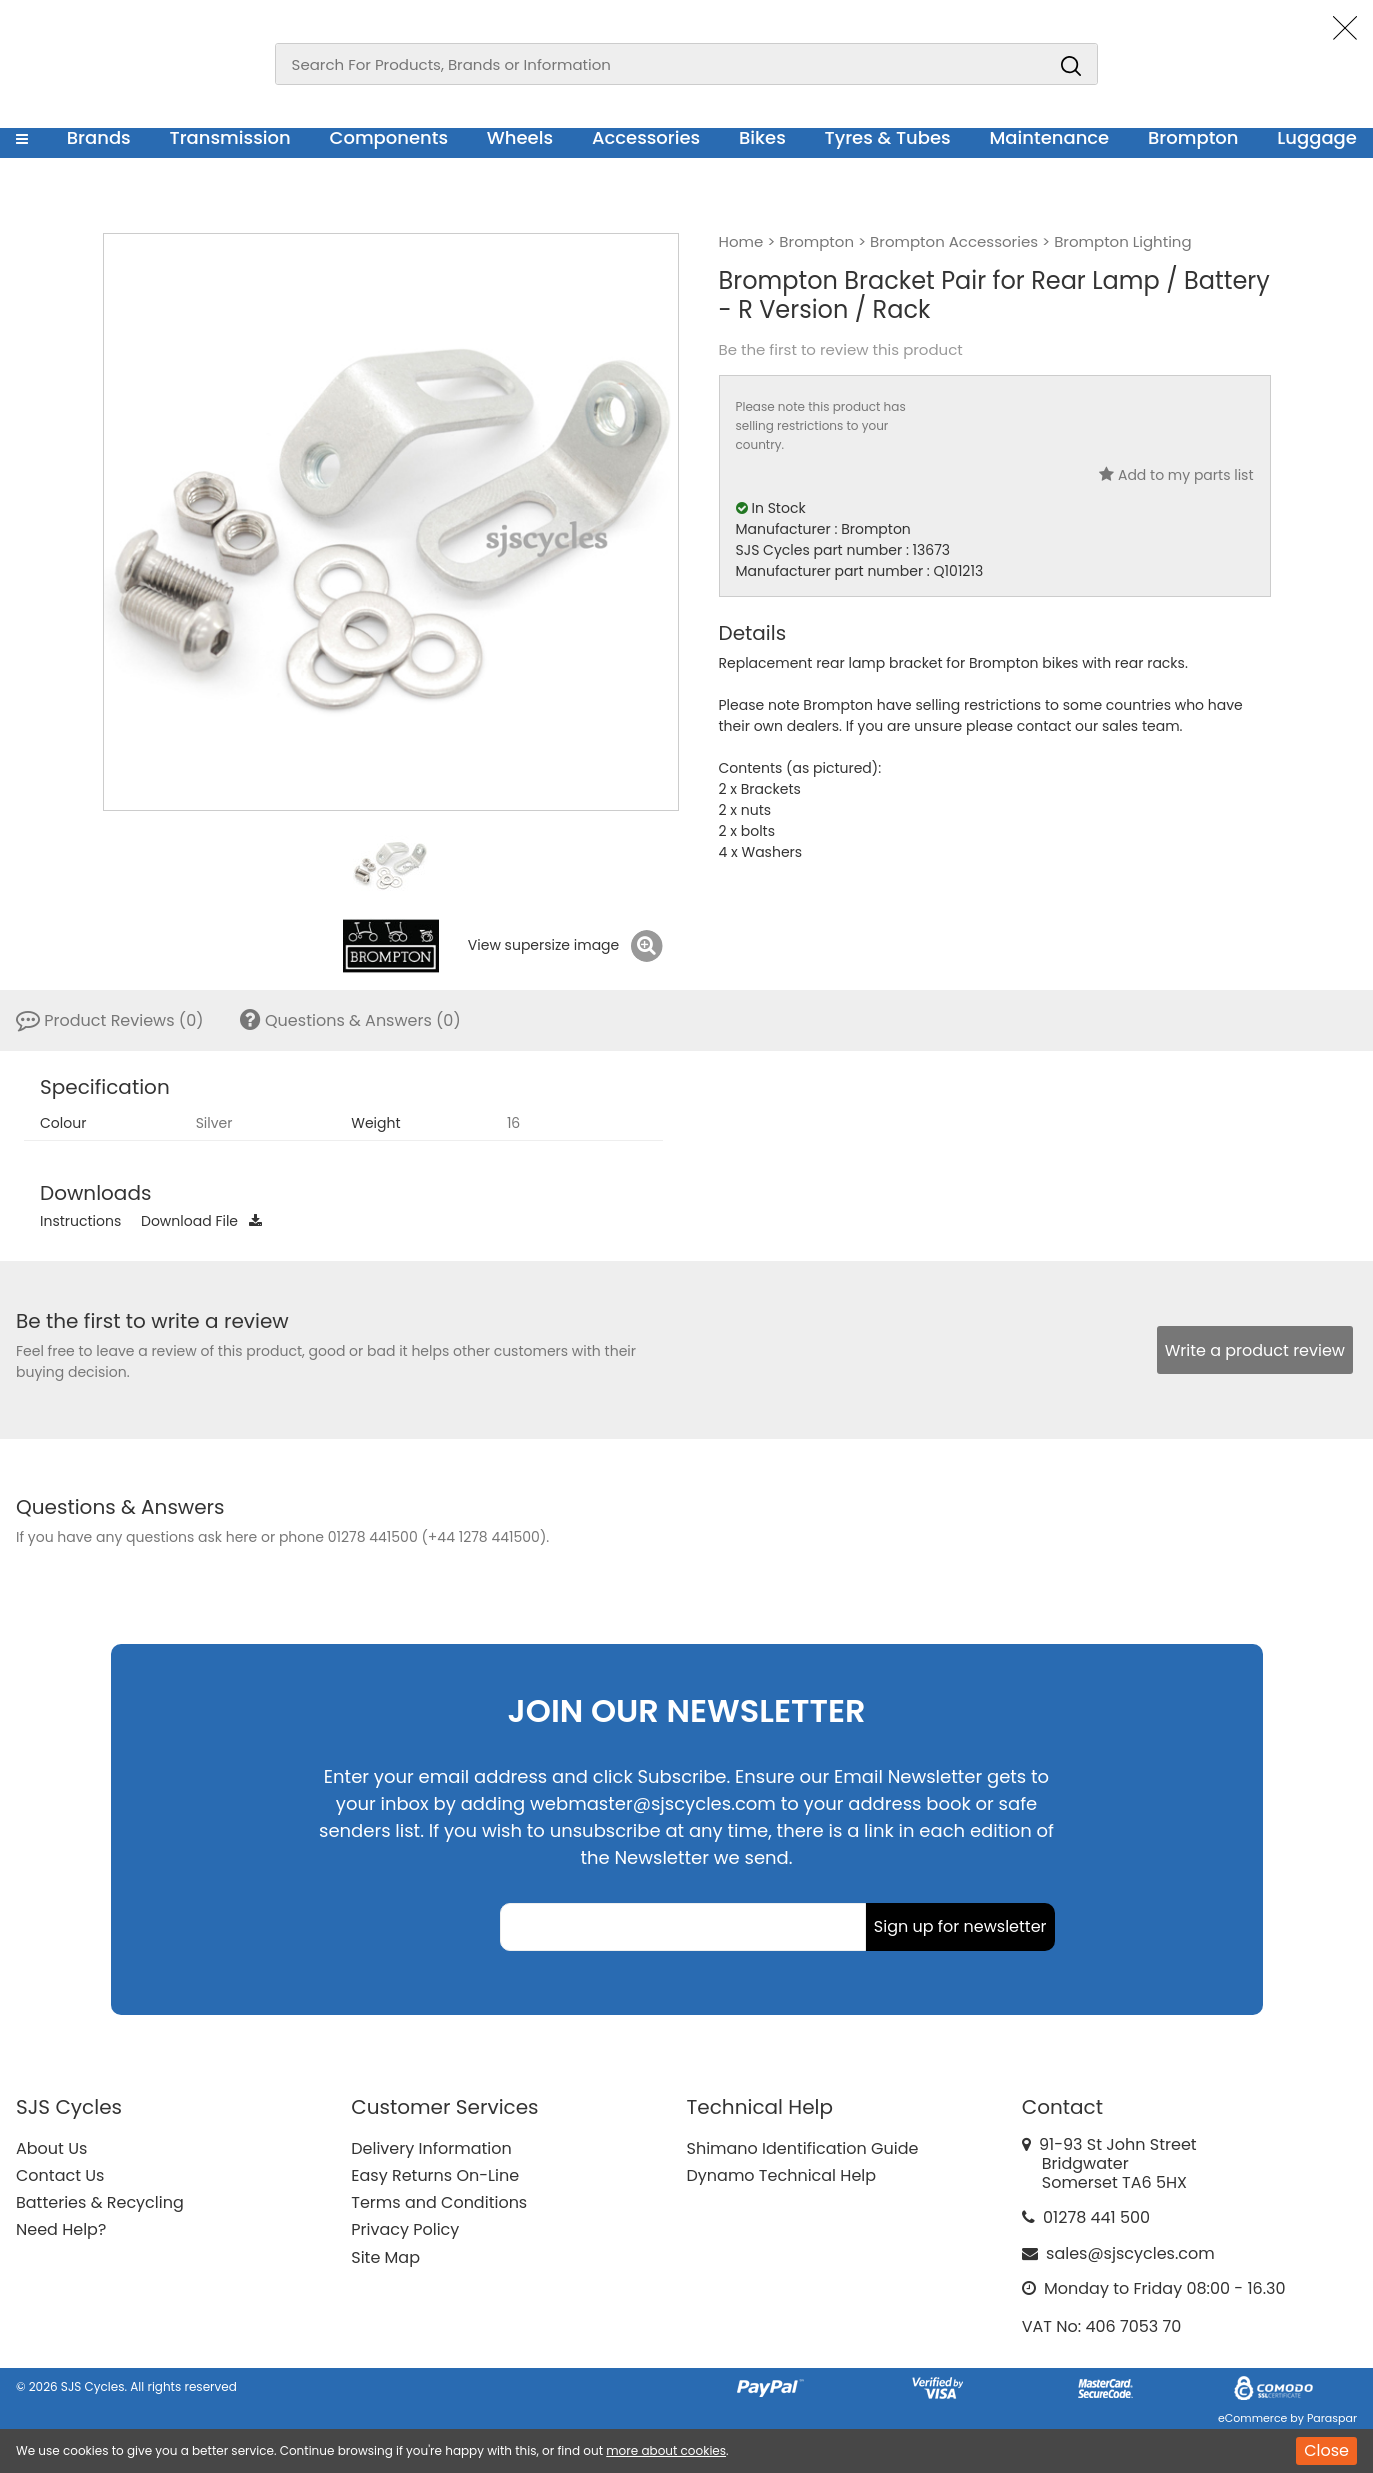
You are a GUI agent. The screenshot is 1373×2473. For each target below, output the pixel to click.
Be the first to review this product (841, 350)
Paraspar (1332, 2418)
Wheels (520, 137)
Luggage (1317, 137)
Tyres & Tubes (888, 137)
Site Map (385, 2257)
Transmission (230, 137)
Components (388, 137)
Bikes (762, 137)
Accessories (646, 137)
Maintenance (1049, 137)
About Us (51, 2148)
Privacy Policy (405, 2229)
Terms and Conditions (439, 2202)
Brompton (1193, 137)
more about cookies (666, 2450)
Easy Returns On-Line (435, 2175)
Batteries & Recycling (100, 2202)
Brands (99, 137)
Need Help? (61, 2229)
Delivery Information (431, 2148)
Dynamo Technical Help (782, 2175)
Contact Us (60, 2175)
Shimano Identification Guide (803, 2148)
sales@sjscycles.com (1130, 2253)
